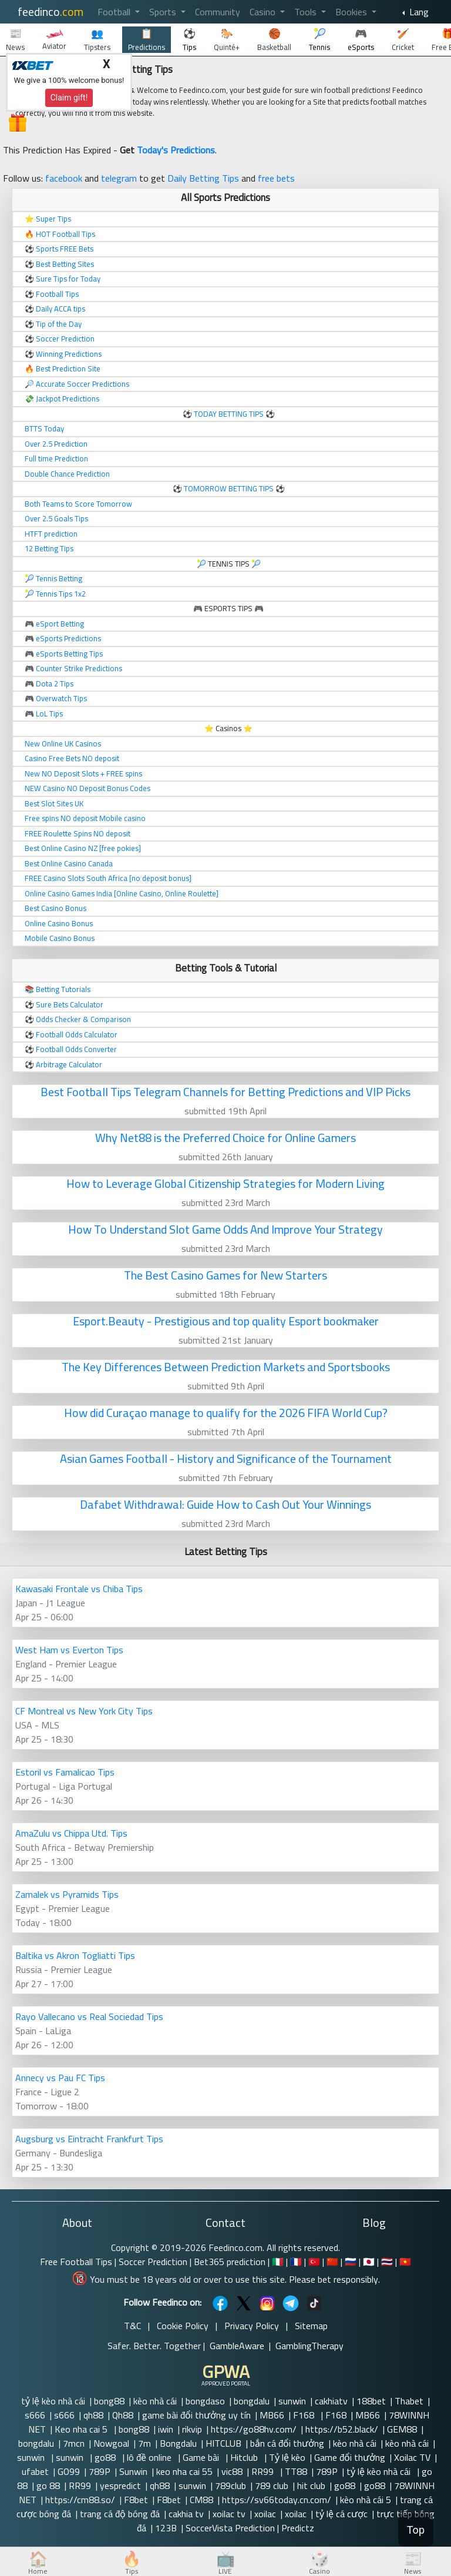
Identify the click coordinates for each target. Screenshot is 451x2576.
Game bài (202, 2457)
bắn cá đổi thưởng (287, 2443)
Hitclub (245, 2457)
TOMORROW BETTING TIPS (229, 488)
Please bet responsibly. (334, 2279)
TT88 (296, 2471)
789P (99, 2471)
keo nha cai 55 (184, 2471)
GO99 (69, 2471)
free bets (276, 178)
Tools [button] (306, 12)
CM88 (201, 2499)
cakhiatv (331, 2401)
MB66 (272, 2415)
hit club (311, 2485)
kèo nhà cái (155, 2401)
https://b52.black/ (341, 2429)
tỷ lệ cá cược (341, 2514)
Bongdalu (178, 2443)
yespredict (120, 2485)
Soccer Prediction (153, 2261)
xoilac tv (229, 2514)
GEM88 (402, 2429)
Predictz (297, 2528)
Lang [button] (418, 12)
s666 (35, 2415)
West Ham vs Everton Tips (69, 1650)
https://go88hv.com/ (254, 2429)
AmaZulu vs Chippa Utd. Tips (71, 1833)
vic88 (232, 2471)
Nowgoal (111, 2443)
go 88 (48, 2485)
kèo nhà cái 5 (365, 2499)
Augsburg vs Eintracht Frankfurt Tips (89, 2139)
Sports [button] (164, 12)
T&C (132, 2325)
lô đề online (150, 2457)
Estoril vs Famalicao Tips (65, 1772)
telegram (119, 178)
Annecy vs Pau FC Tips (60, 2077)
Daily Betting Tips (203, 178)
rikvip (192, 2429)
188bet (371, 2401)
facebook (63, 178)
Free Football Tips (76, 2261)
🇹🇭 (387, 2261)
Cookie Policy (182, 2325)
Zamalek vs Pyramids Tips (67, 1894)
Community (217, 12)
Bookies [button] (352, 12)
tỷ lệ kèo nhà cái (53, 2401)
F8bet (136, 2499)
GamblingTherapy (309, 2345)
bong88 (109, 2401)
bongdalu (252, 2401)
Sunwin (133, 2471)
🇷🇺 (350, 2261)
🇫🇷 (296, 2261)
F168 (305, 2415)
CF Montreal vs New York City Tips (84, 1711)
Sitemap (311, 2325)
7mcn (74, 2443)
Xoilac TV (412, 2457)
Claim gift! (69, 97)
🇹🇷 (314, 2261)
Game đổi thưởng (349, 2457)
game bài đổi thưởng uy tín (196, 2415)
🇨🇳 (332, 2261)
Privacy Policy (251, 2325)
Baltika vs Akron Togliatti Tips (75, 1955)
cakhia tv (186, 2514)
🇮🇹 (278, 2261)
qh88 (93, 2415)
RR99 (263, 2471)
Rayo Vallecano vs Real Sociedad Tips (89, 2016)
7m (144, 2443)
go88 (106, 2457)
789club (230, 2485)
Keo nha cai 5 (82, 2429)
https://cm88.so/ (80, 2499)
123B (166, 2528)
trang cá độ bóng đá (120, 2514)
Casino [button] (264, 12)
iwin (165, 2429)
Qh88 (122, 2415)
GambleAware (237, 2345)
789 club (271, 2485)
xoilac (265, 2514)
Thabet (409, 2401)
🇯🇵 (369, 2261)
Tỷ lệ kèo (287, 2457)
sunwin (292, 2401)
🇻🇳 (405, 2261)
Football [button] (115, 12)
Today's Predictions (176, 150)
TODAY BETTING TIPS (229, 414)
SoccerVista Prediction (230, 2528)
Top (416, 2530)
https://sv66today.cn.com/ (276, 2499)
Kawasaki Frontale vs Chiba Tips (79, 1588)
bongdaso (205, 2401)
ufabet (35, 2471)
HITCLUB (223, 2443)
